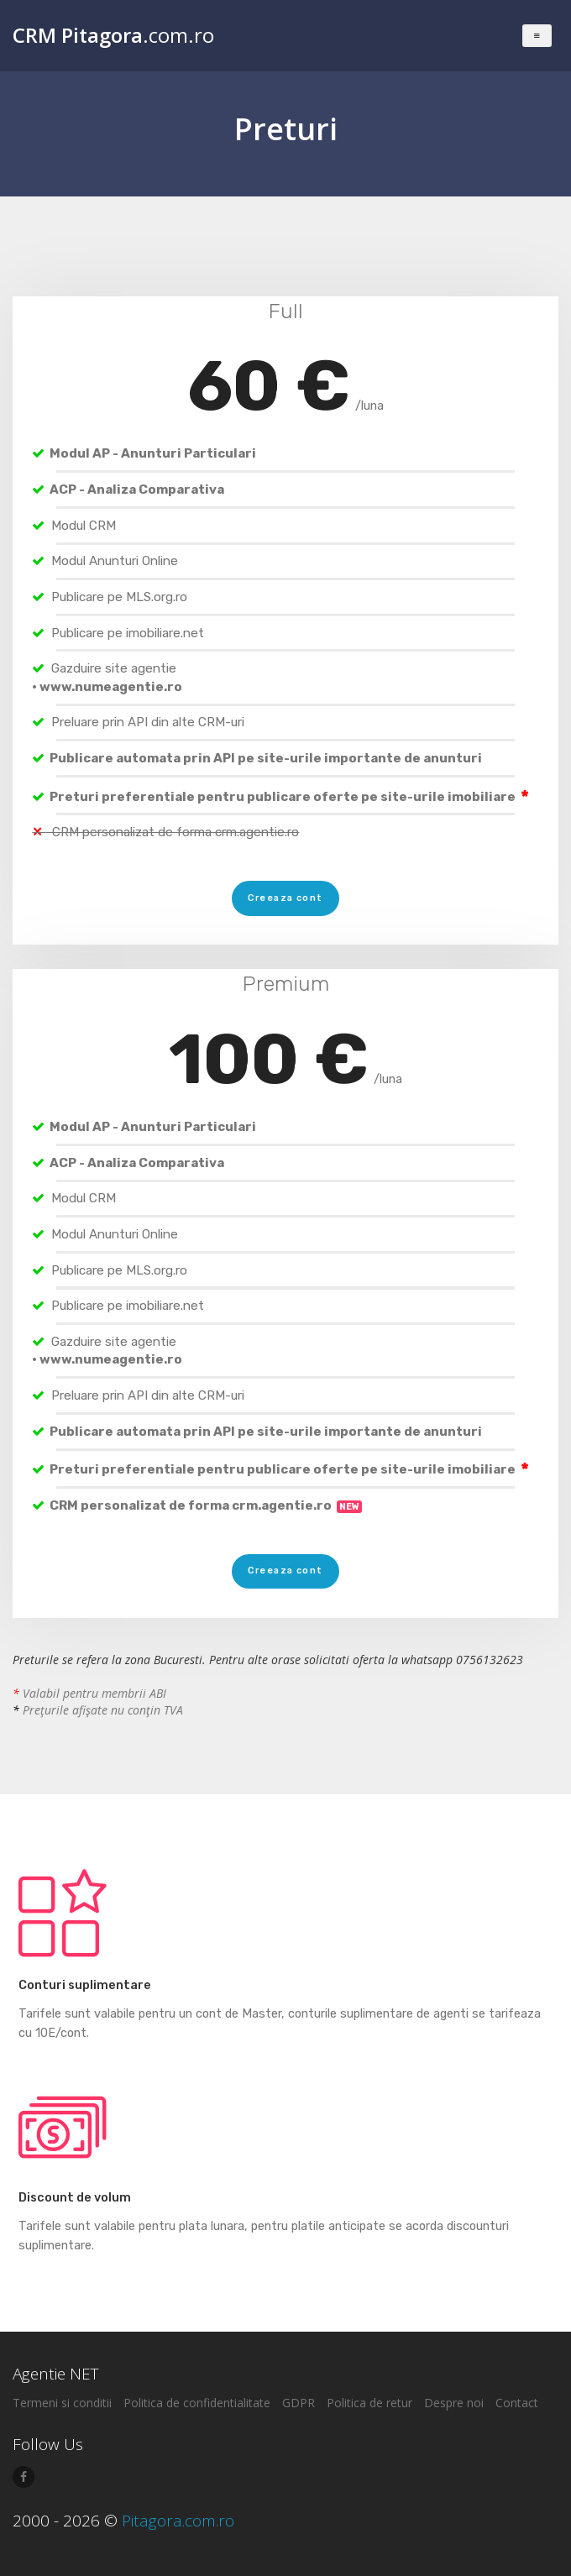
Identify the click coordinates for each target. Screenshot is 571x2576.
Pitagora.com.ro (178, 2520)
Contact (516, 2403)
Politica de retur (369, 2403)
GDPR (298, 2403)
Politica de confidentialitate (196, 2403)
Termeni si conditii (62, 2403)
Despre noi (454, 2403)
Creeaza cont (285, 898)
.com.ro (113, 35)
